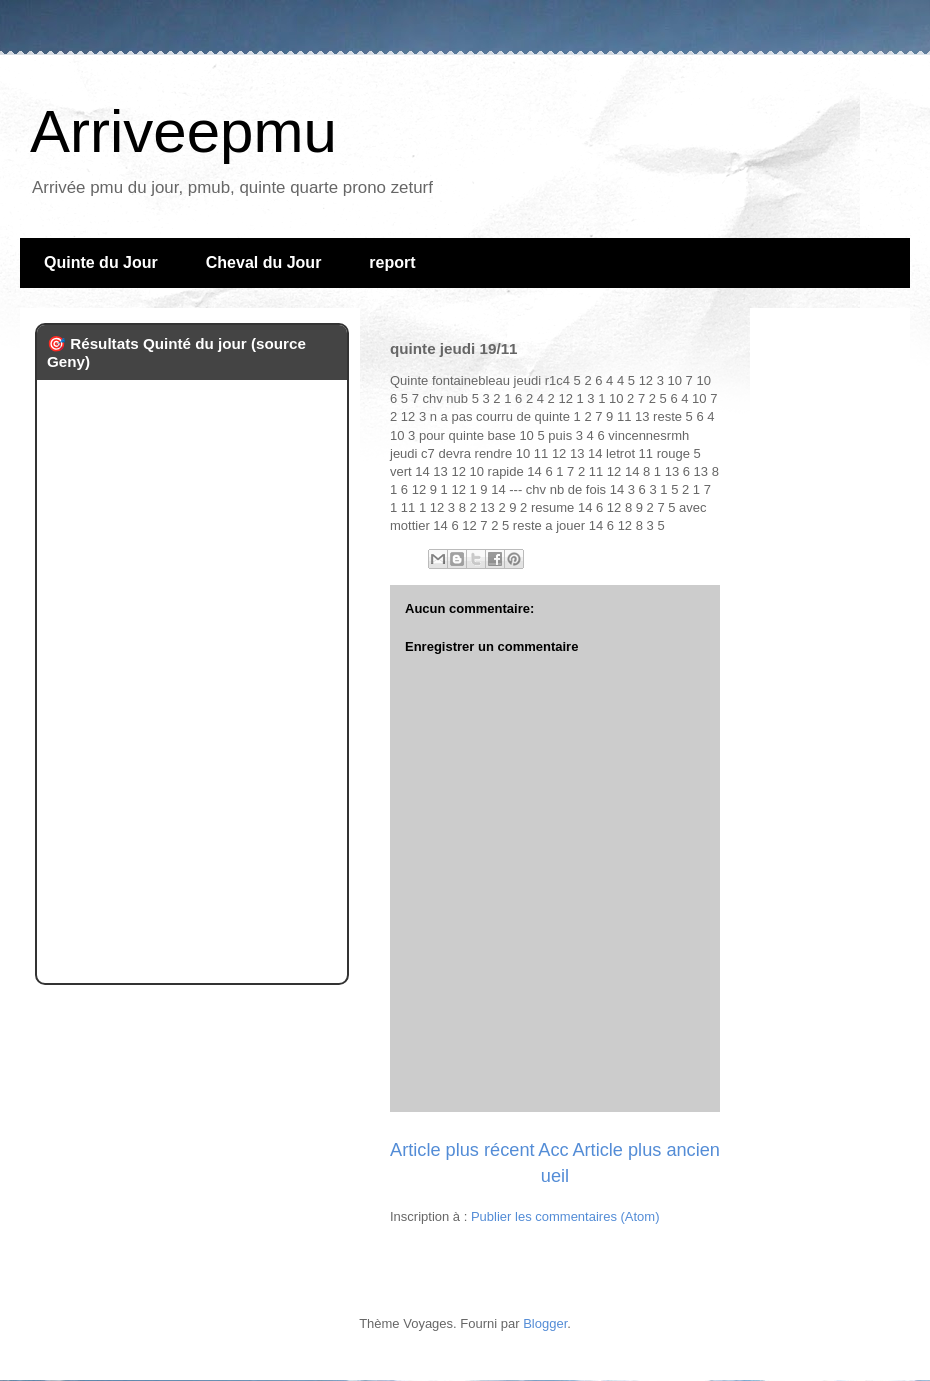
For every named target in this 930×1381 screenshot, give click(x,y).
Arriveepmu (183, 131)
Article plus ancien (646, 1150)
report (392, 262)
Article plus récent (462, 1150)
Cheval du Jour (264, 262)
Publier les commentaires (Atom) (565, 1216)
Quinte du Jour (101, 262)
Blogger (545, 1323)
